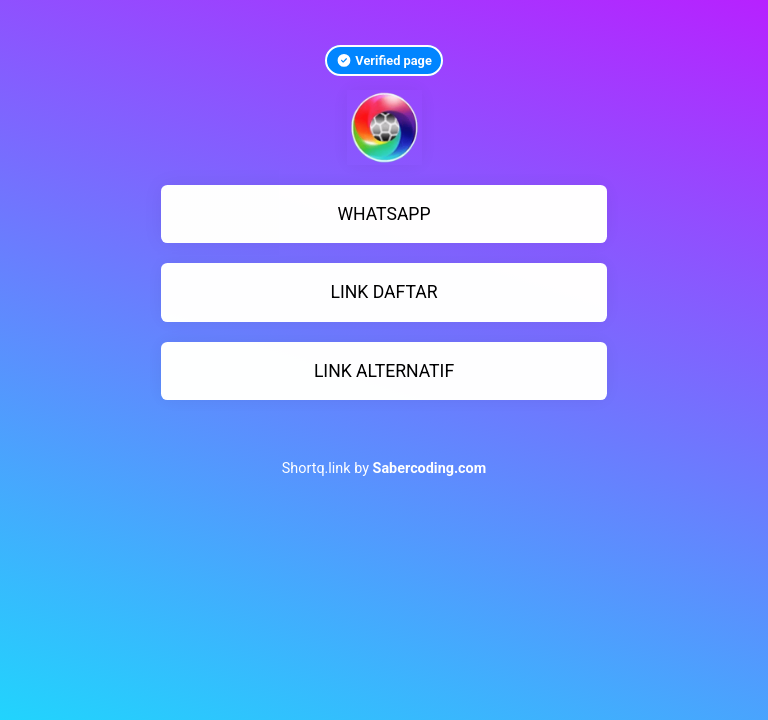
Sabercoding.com (430, 468)
